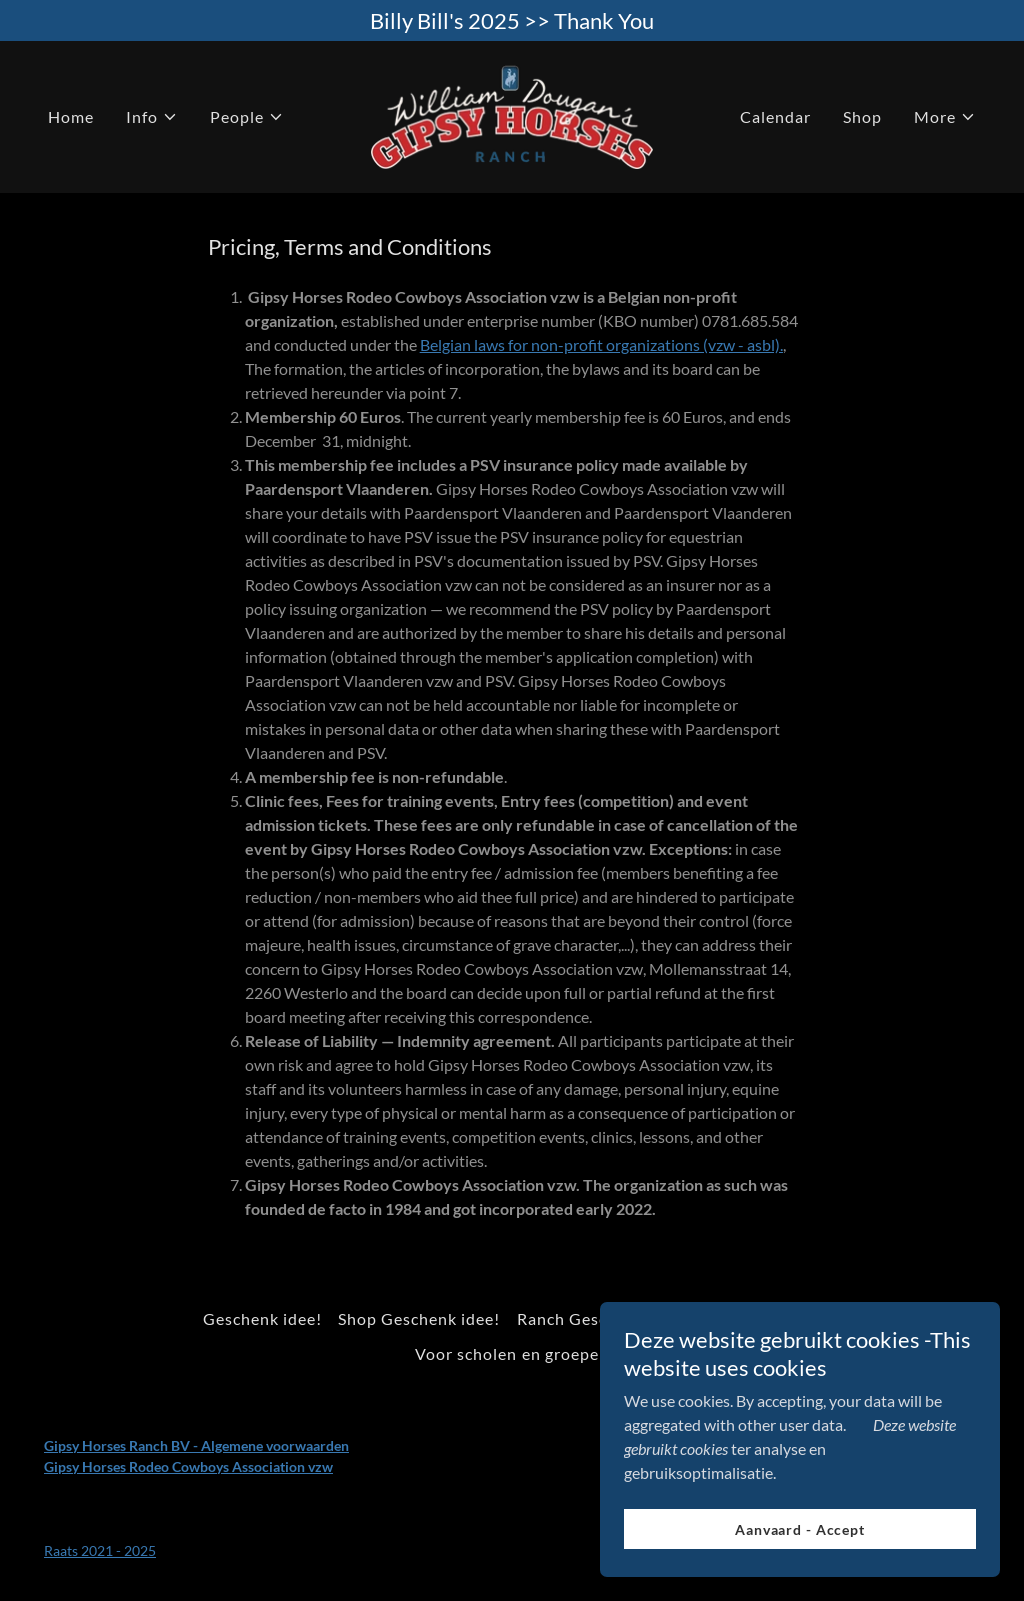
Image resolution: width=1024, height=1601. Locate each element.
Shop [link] (862, 116)
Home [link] (71, 116)
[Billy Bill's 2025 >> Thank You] (512, 20)
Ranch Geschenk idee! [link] (602, 1318)
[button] (152, 117)
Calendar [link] (775, 116)
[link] (511, 114)
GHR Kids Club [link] (762, 1318)
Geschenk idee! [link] (262, 1318)
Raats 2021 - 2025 (100, 1550)
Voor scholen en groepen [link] (511, 1353)
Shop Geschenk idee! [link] (419, 1318)
